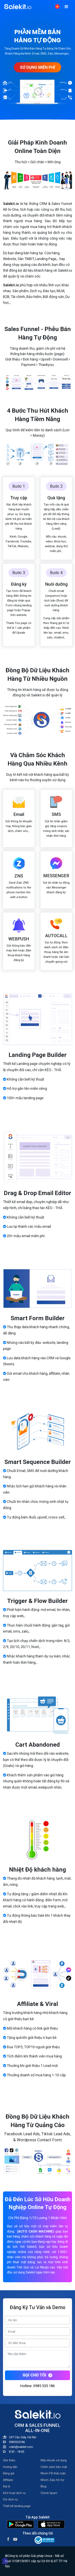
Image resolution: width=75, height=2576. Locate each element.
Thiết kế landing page (17, 2506)
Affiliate (8, 2480)
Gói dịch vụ (10, 2499)
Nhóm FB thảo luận (53, 2473)
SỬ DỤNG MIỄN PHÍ (37, 67)
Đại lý (6, 2486)
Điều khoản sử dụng (54, 2460)
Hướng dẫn (10, 2467)
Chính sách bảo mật (54, 2467)
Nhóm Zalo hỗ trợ (52, 2480)
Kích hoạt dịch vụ (14, 2493)
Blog (43, 2486)
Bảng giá (8, 2473)
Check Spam (49, 2493)
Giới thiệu (9, 2460)
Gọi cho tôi (37, 2375)
